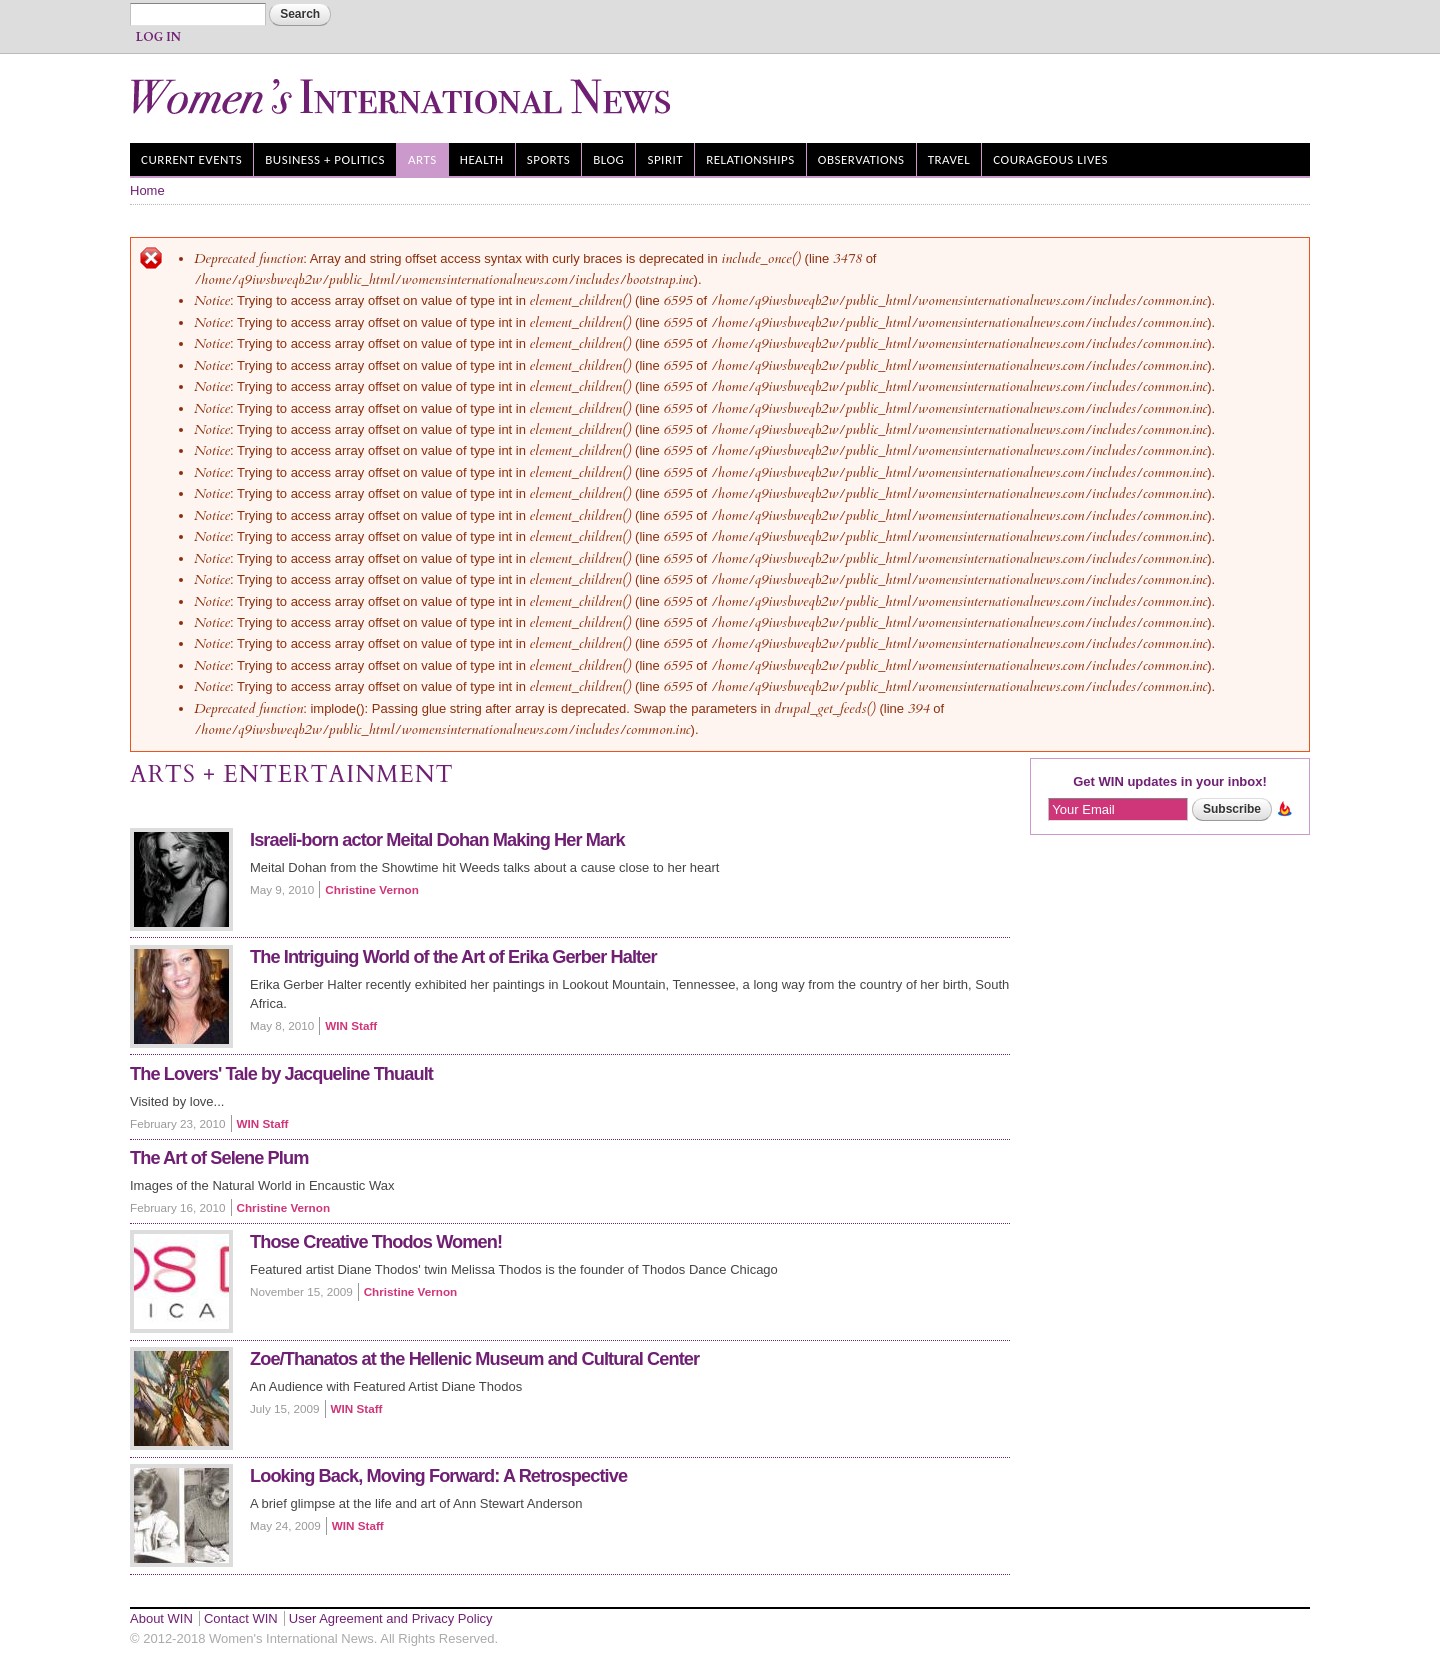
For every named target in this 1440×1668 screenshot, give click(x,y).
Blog (608, 159)
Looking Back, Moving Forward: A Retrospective (438, 1476)
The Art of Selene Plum (219, 1158)
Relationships (750, 159)
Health (482, 159)
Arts (422, 159)
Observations (861, 159)
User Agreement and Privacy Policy (391, 1618)
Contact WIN (241, 1618)
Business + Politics (325, 159)
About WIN (161, 1618)
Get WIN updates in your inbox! (1170, 781)
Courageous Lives (1050, 159)
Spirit (665, 159)
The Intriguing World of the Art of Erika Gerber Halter (453, 957)
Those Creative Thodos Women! (376, 1242)
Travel (949, 159)
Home (147, 190)
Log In (158, 37)
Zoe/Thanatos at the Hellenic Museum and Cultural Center (474, 1359)
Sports (548, 159)
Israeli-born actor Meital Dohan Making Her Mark (437, 840)
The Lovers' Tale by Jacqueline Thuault (281, 1074)
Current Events (191, 159)
